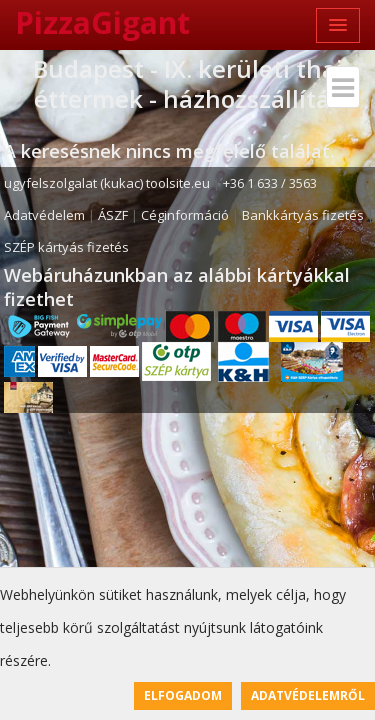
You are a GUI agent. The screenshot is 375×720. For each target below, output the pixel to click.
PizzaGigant (102, 22)
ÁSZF (113, 215)
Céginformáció (185, 215)
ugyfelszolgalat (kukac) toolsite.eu (107, 183)
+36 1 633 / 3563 (270, 183)
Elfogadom (183, 695)
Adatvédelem (44, 215)
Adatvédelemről (308, 695)
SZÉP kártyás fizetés (66, 247)
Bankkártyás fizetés (303, 215)
